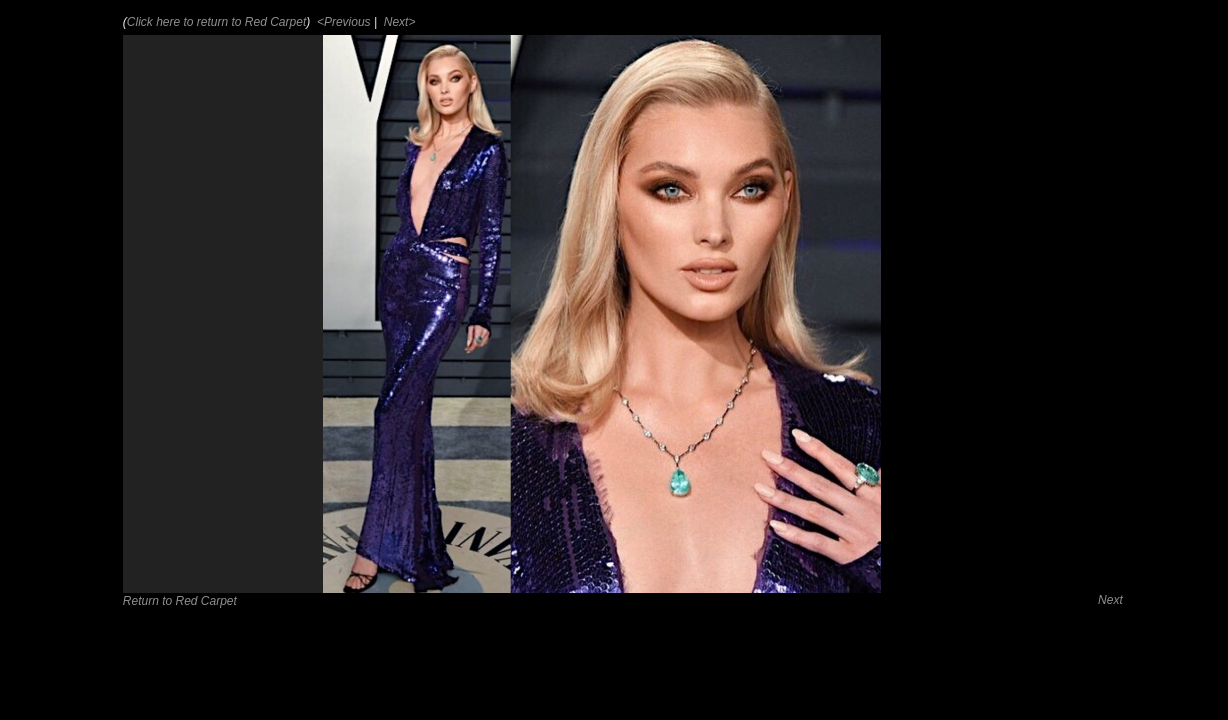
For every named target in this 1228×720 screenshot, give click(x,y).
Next (1110, 600)
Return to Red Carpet (180, 601)
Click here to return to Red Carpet (216, 22)
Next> (397, 22)
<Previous (342, 22)
